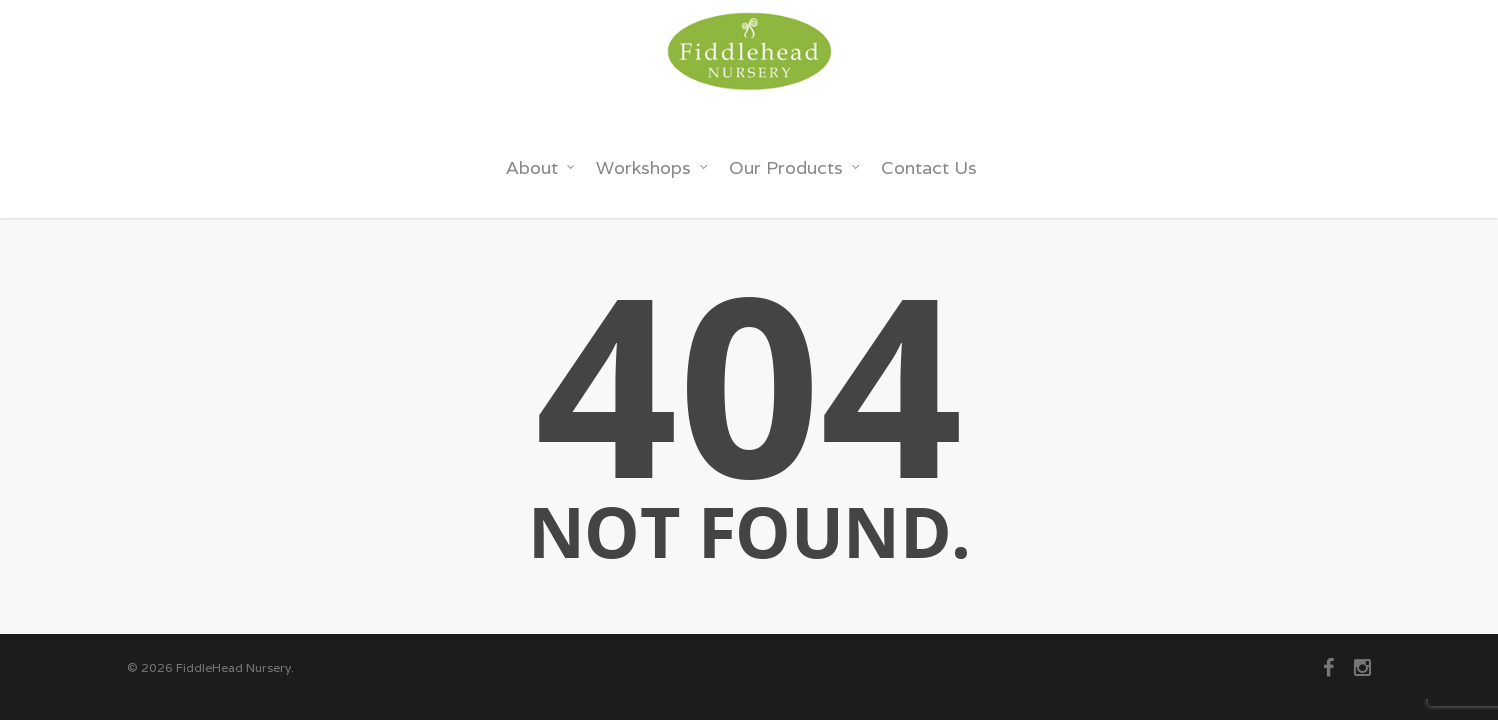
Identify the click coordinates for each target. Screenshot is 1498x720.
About (541, 167)
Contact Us (929, 167)
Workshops (652, 167)
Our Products (795, 167)
